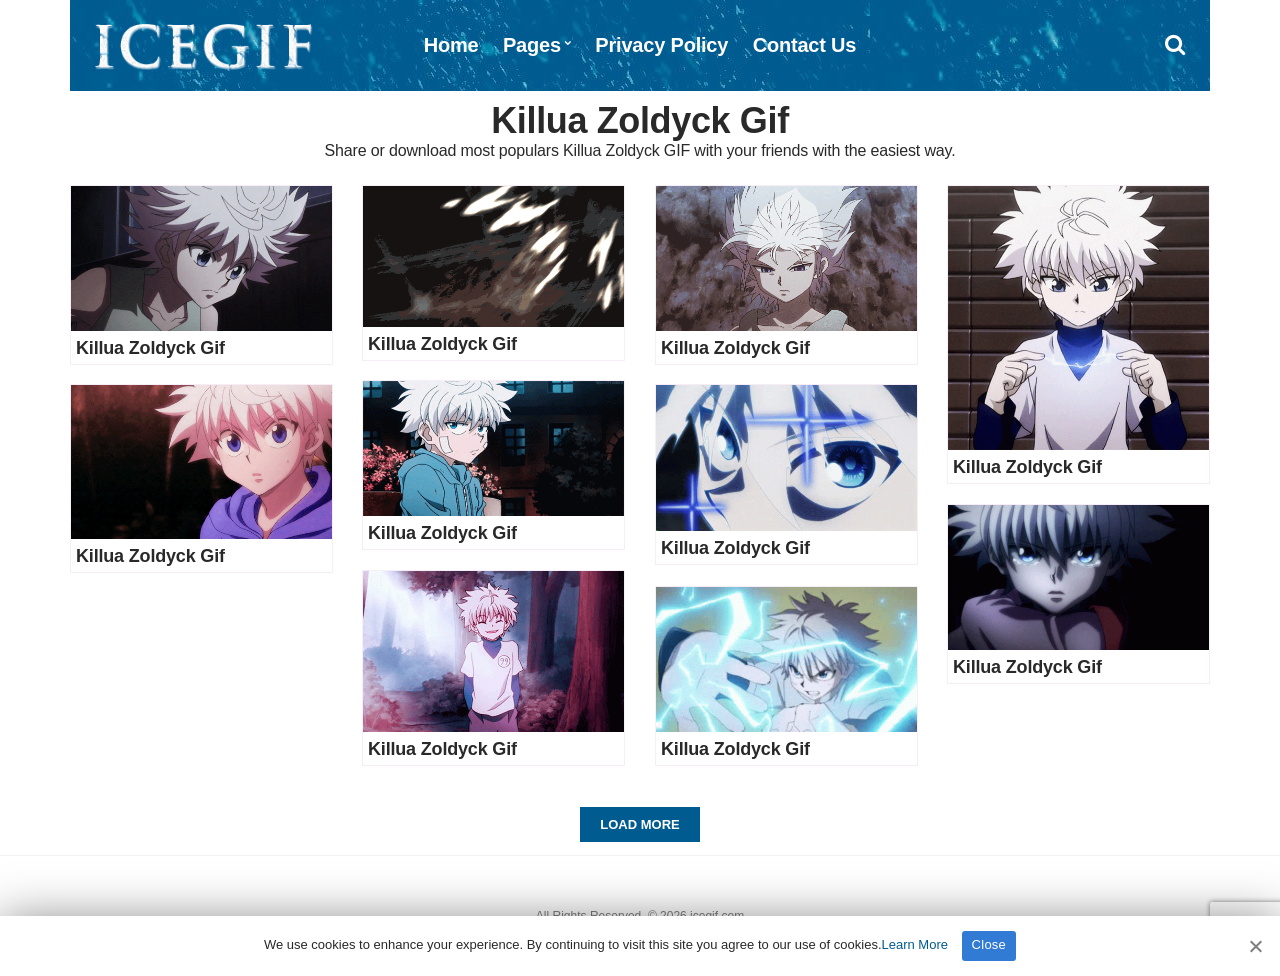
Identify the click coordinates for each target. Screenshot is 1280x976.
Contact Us (805, 45)
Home (451, 45)
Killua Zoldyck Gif (150, 348)
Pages (532, 45)
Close (989, 944)
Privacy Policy (661, 45)
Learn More (915, 944)
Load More (639, 824)
